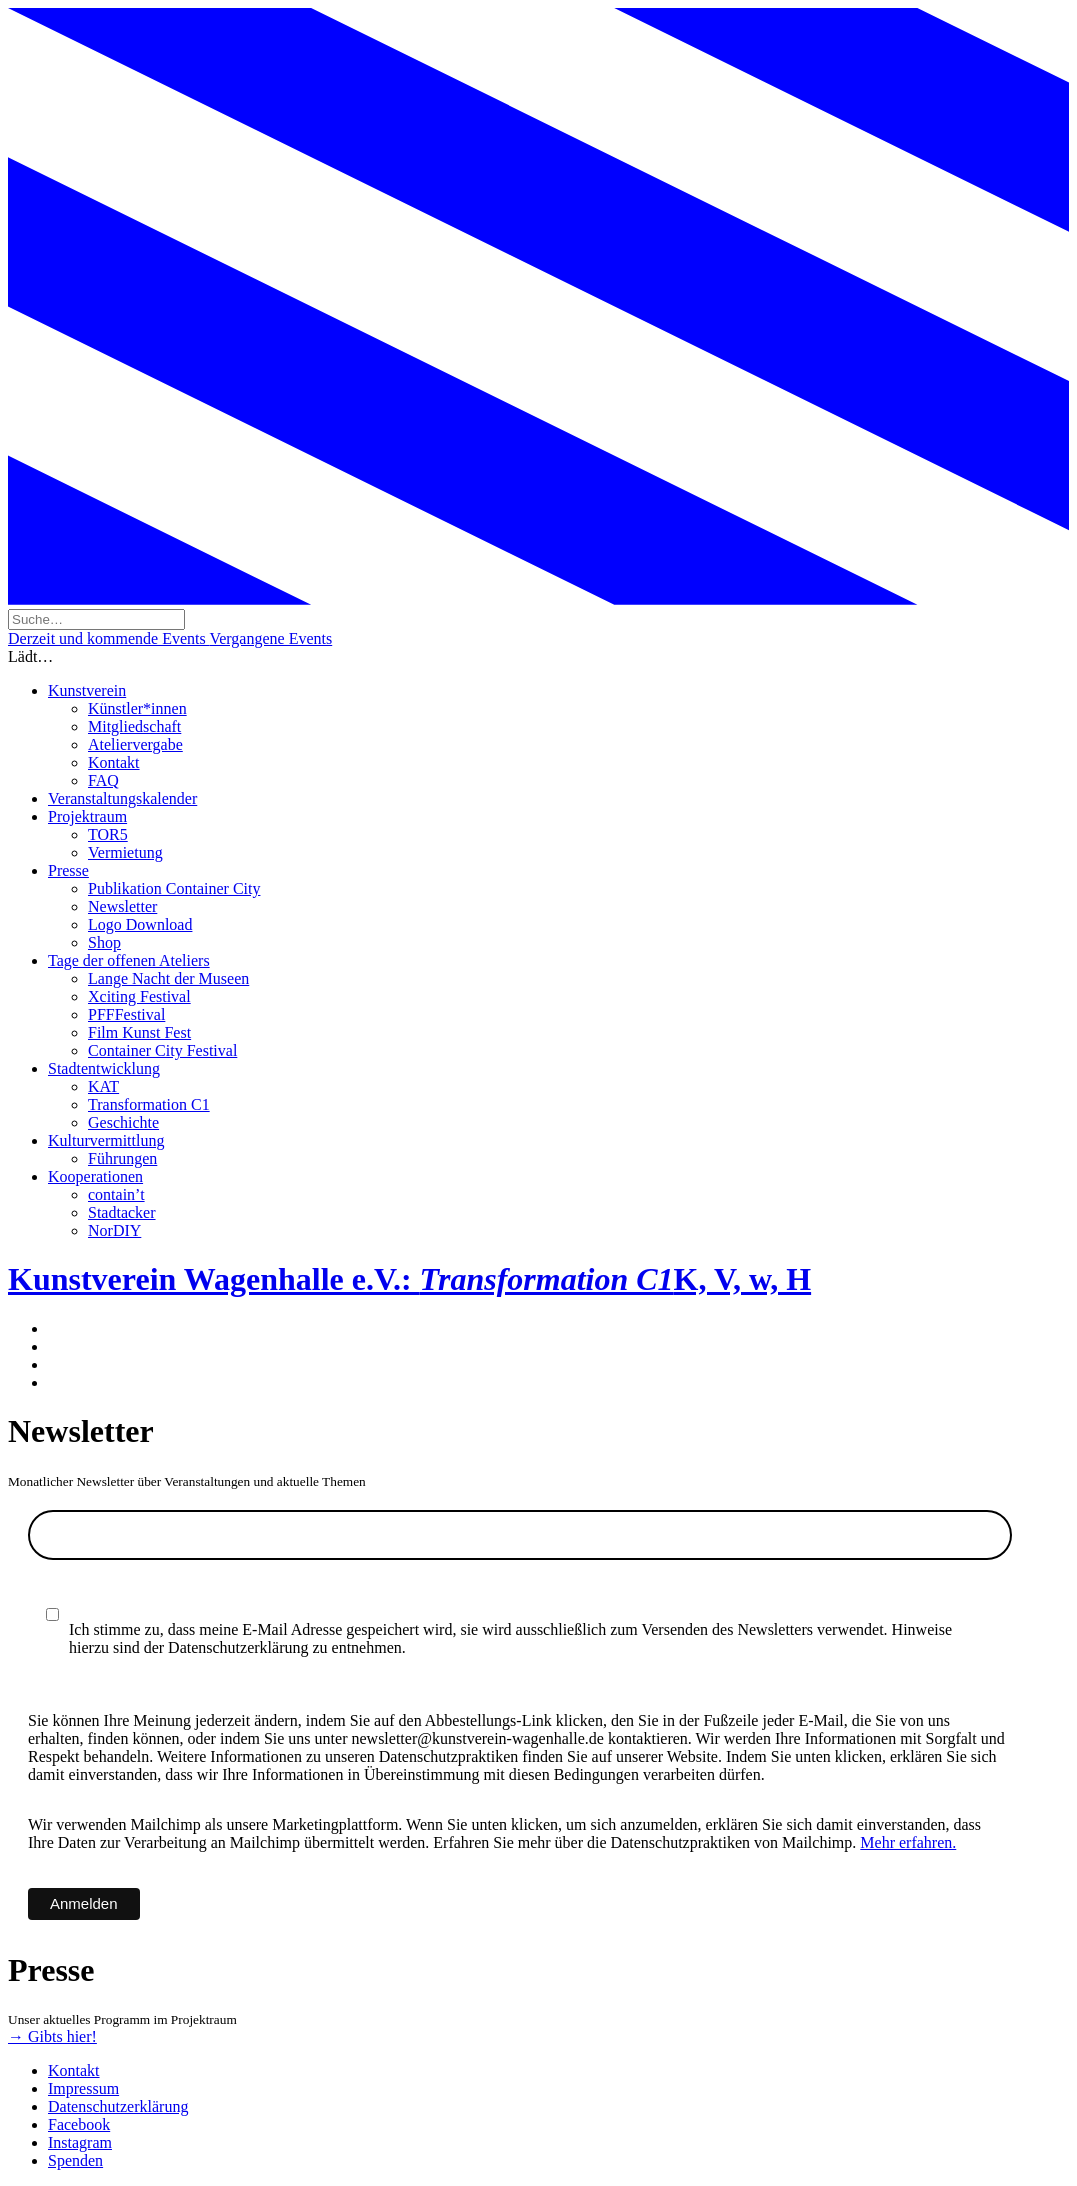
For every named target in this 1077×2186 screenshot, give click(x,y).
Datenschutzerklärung (118, 2106)
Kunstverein (87, 690)
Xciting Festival (139, 996)
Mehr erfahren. (908, 1842)
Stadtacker (122, 1212)
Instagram (80, 2142)
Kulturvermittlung (106, 1140)
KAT (103, 1086)
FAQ (103, 780)
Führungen (122, 1158)
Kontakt (114, 762)
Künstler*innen (137, 708)
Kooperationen (95, 1176)
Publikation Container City (174, 888)
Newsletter (122, 906)
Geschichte (123, 1122)
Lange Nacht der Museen (168, 978)
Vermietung (125, 852)
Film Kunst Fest (139, 1032)
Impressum (83, 2088)
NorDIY (114, 1230)
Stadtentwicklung (104, 1068)
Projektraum (87, 816)
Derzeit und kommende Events (108, 638)
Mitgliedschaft (134, 726)
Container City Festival (162, 1050)
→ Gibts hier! (52, 2036)
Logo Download (140, 924)
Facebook (79, 2124)
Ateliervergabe (135, 744)
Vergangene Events (270, 638)
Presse (68, 870)
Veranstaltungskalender (122, 798)
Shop (104, 942)
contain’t (116, 1194)
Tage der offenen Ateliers (129, 960)
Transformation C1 (149, 1104)
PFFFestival (126, 1014)
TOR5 (108, 834)
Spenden (75, 2160)
